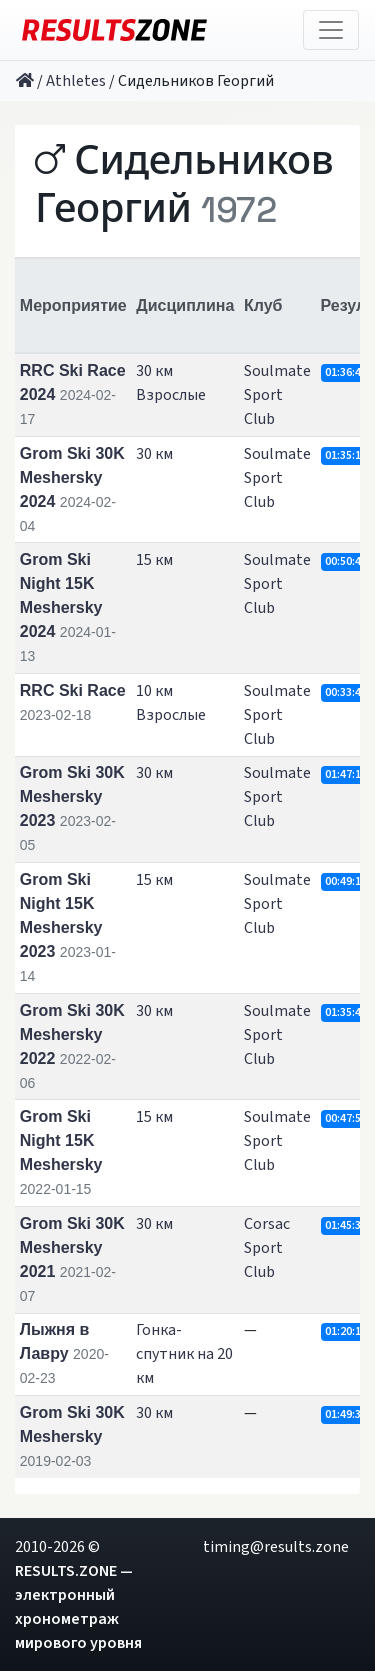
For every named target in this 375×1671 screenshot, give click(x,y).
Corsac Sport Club (267, 1248)
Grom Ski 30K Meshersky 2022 (72, 1034)
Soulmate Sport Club (277, 395)
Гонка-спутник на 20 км (184, 1354)
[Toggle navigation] (331, 30)
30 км (154, 454)
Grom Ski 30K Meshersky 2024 (72, 477)
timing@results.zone (276, 1547)
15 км (154, 560)
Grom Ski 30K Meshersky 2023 (72, 796)
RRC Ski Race (73, 690)
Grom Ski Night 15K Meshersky (61, 1140)
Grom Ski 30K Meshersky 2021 (72, 1247)
